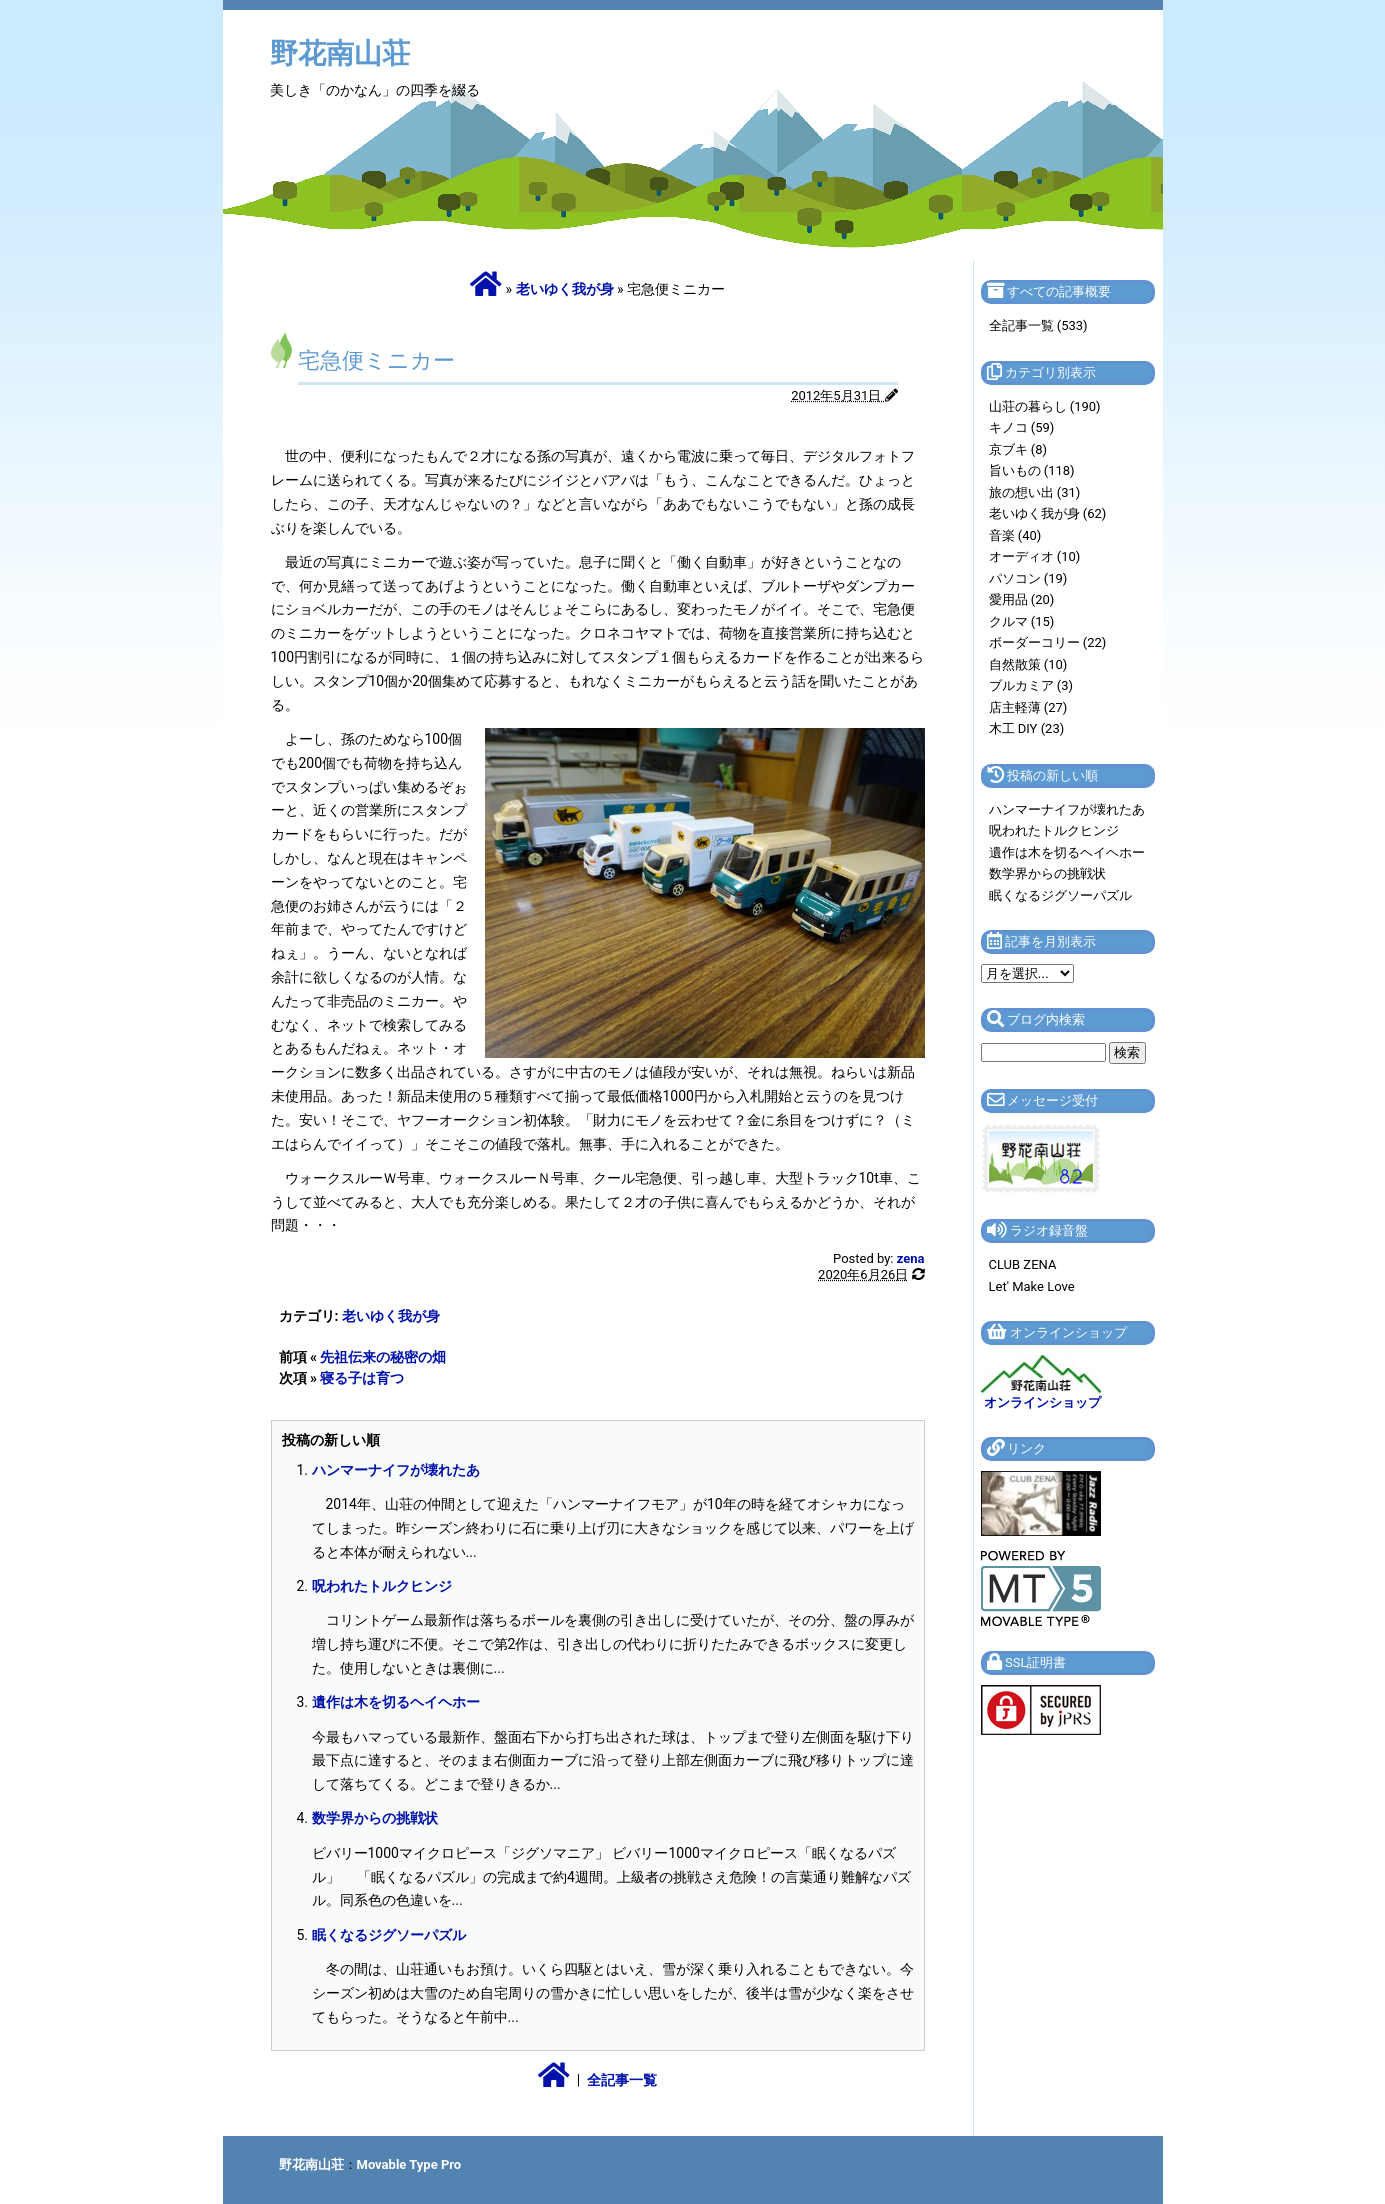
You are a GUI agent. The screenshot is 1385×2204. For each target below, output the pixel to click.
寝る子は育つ (362, 1378)
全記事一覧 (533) (1038, 325)
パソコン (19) (1028, 578)
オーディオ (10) (1035, 556)
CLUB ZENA (1023, 1264)
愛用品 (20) (1022, 599)
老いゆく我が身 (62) (1048, 513)
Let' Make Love (1032, 1286)
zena (911, 1258)
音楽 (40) (1015, 535)
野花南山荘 (340, 53)
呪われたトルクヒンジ (382, 1586)
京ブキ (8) (1018, 449)
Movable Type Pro (409, 2164)
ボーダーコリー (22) (1048, 642)
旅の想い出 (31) (1035, 492)
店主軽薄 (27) (1028, 707)
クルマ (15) (1022, 621)
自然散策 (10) (1028, 664)
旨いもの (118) (1032, 470)
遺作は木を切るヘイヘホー (396, 1702)
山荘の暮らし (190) (1045, 406)
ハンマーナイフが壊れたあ (396, 1470)
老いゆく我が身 (565, 289)
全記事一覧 (622, 2080)
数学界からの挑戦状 (375, 1818)
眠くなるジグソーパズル (389, 1935)
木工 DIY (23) (1027, 728)
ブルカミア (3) (1031, 685)
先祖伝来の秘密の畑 (383, 1357)
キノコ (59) (1022, 427)
